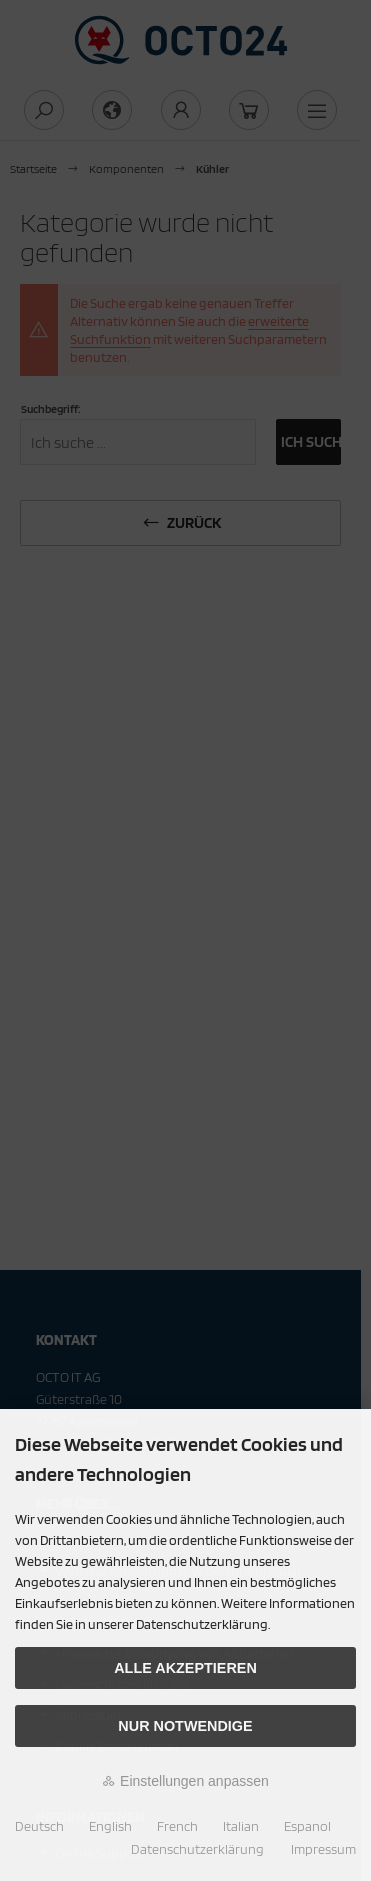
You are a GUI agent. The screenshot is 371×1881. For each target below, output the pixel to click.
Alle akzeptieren (185, 1668)
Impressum (323, 1849)
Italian (241, 1826)
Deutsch (39, 1826)
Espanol (307, 1826)
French (177, 1826)
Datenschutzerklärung (197, 1849)
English (110, 1826)
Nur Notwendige (185, 1726)
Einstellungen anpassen (185, 1781)
